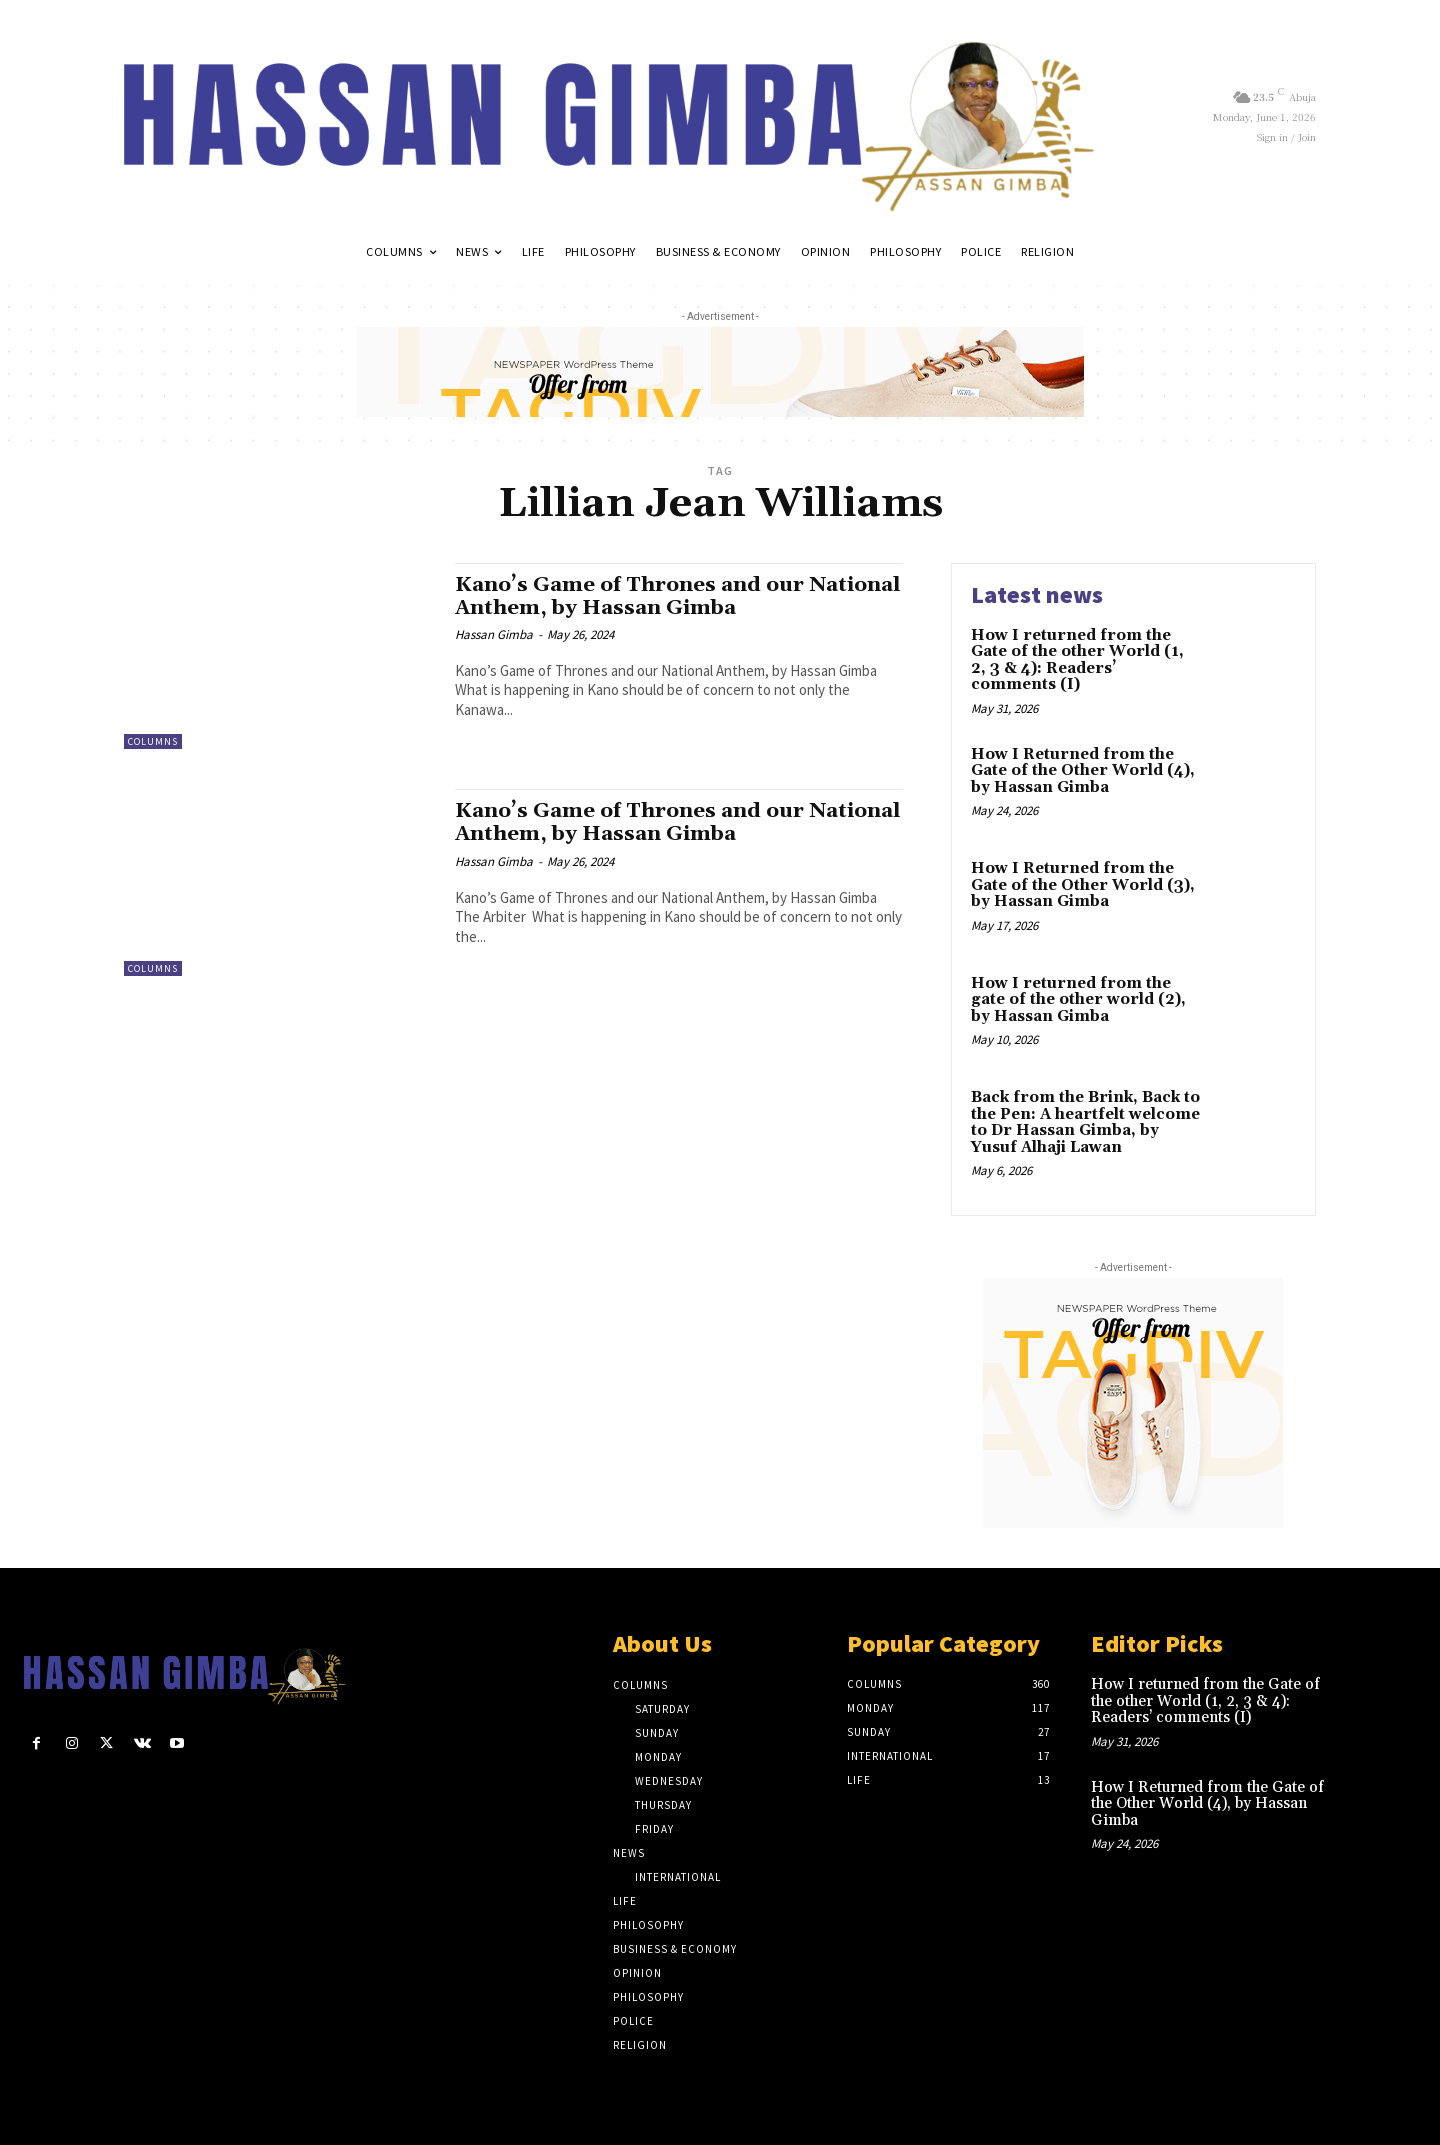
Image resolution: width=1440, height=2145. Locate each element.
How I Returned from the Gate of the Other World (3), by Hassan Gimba (1083, 885)
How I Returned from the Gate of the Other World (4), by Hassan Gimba (1083, 771)
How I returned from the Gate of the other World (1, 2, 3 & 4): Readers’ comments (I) (1077, 660)
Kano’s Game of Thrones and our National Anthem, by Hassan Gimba (649, 596)
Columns (153, 741)
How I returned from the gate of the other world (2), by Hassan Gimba (1078, 1000)
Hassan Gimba (494, 634)
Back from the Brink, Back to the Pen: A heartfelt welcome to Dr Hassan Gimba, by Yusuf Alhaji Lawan (1085, 1122)
